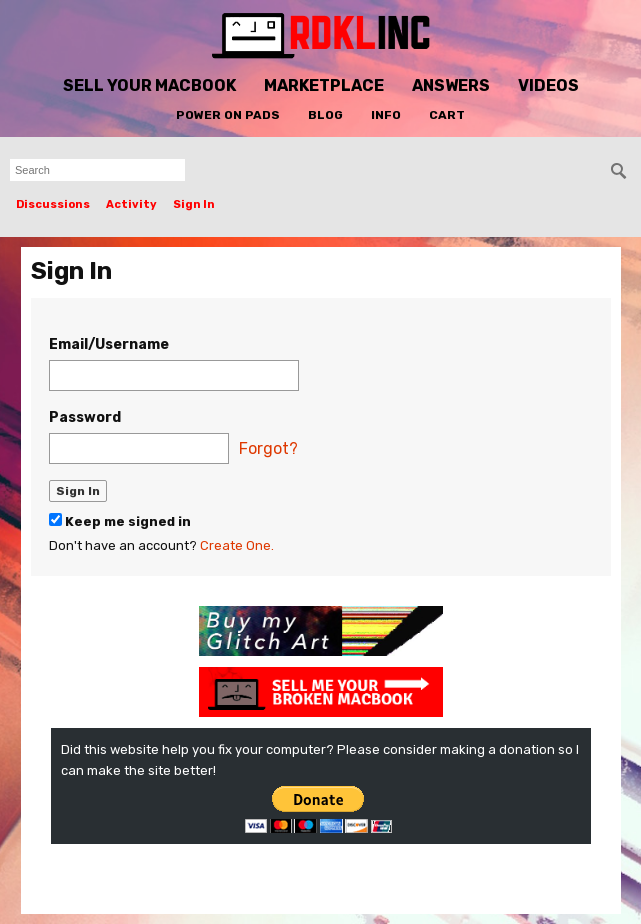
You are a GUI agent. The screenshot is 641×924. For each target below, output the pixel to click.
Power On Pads (228, 115)
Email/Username (109, 344)
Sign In (194, 204)
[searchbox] (97, 170)
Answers (451, 85)
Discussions (53, 204)
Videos (548, 85)
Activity (131, 204)
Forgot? (268, 448)
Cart (447, 115)
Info (386, 115)
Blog (325, 115)
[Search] (619, 171)
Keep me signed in (120, 521)
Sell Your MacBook (149, 85)
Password (85, 417)
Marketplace (324, 85)
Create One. (237, 545)
